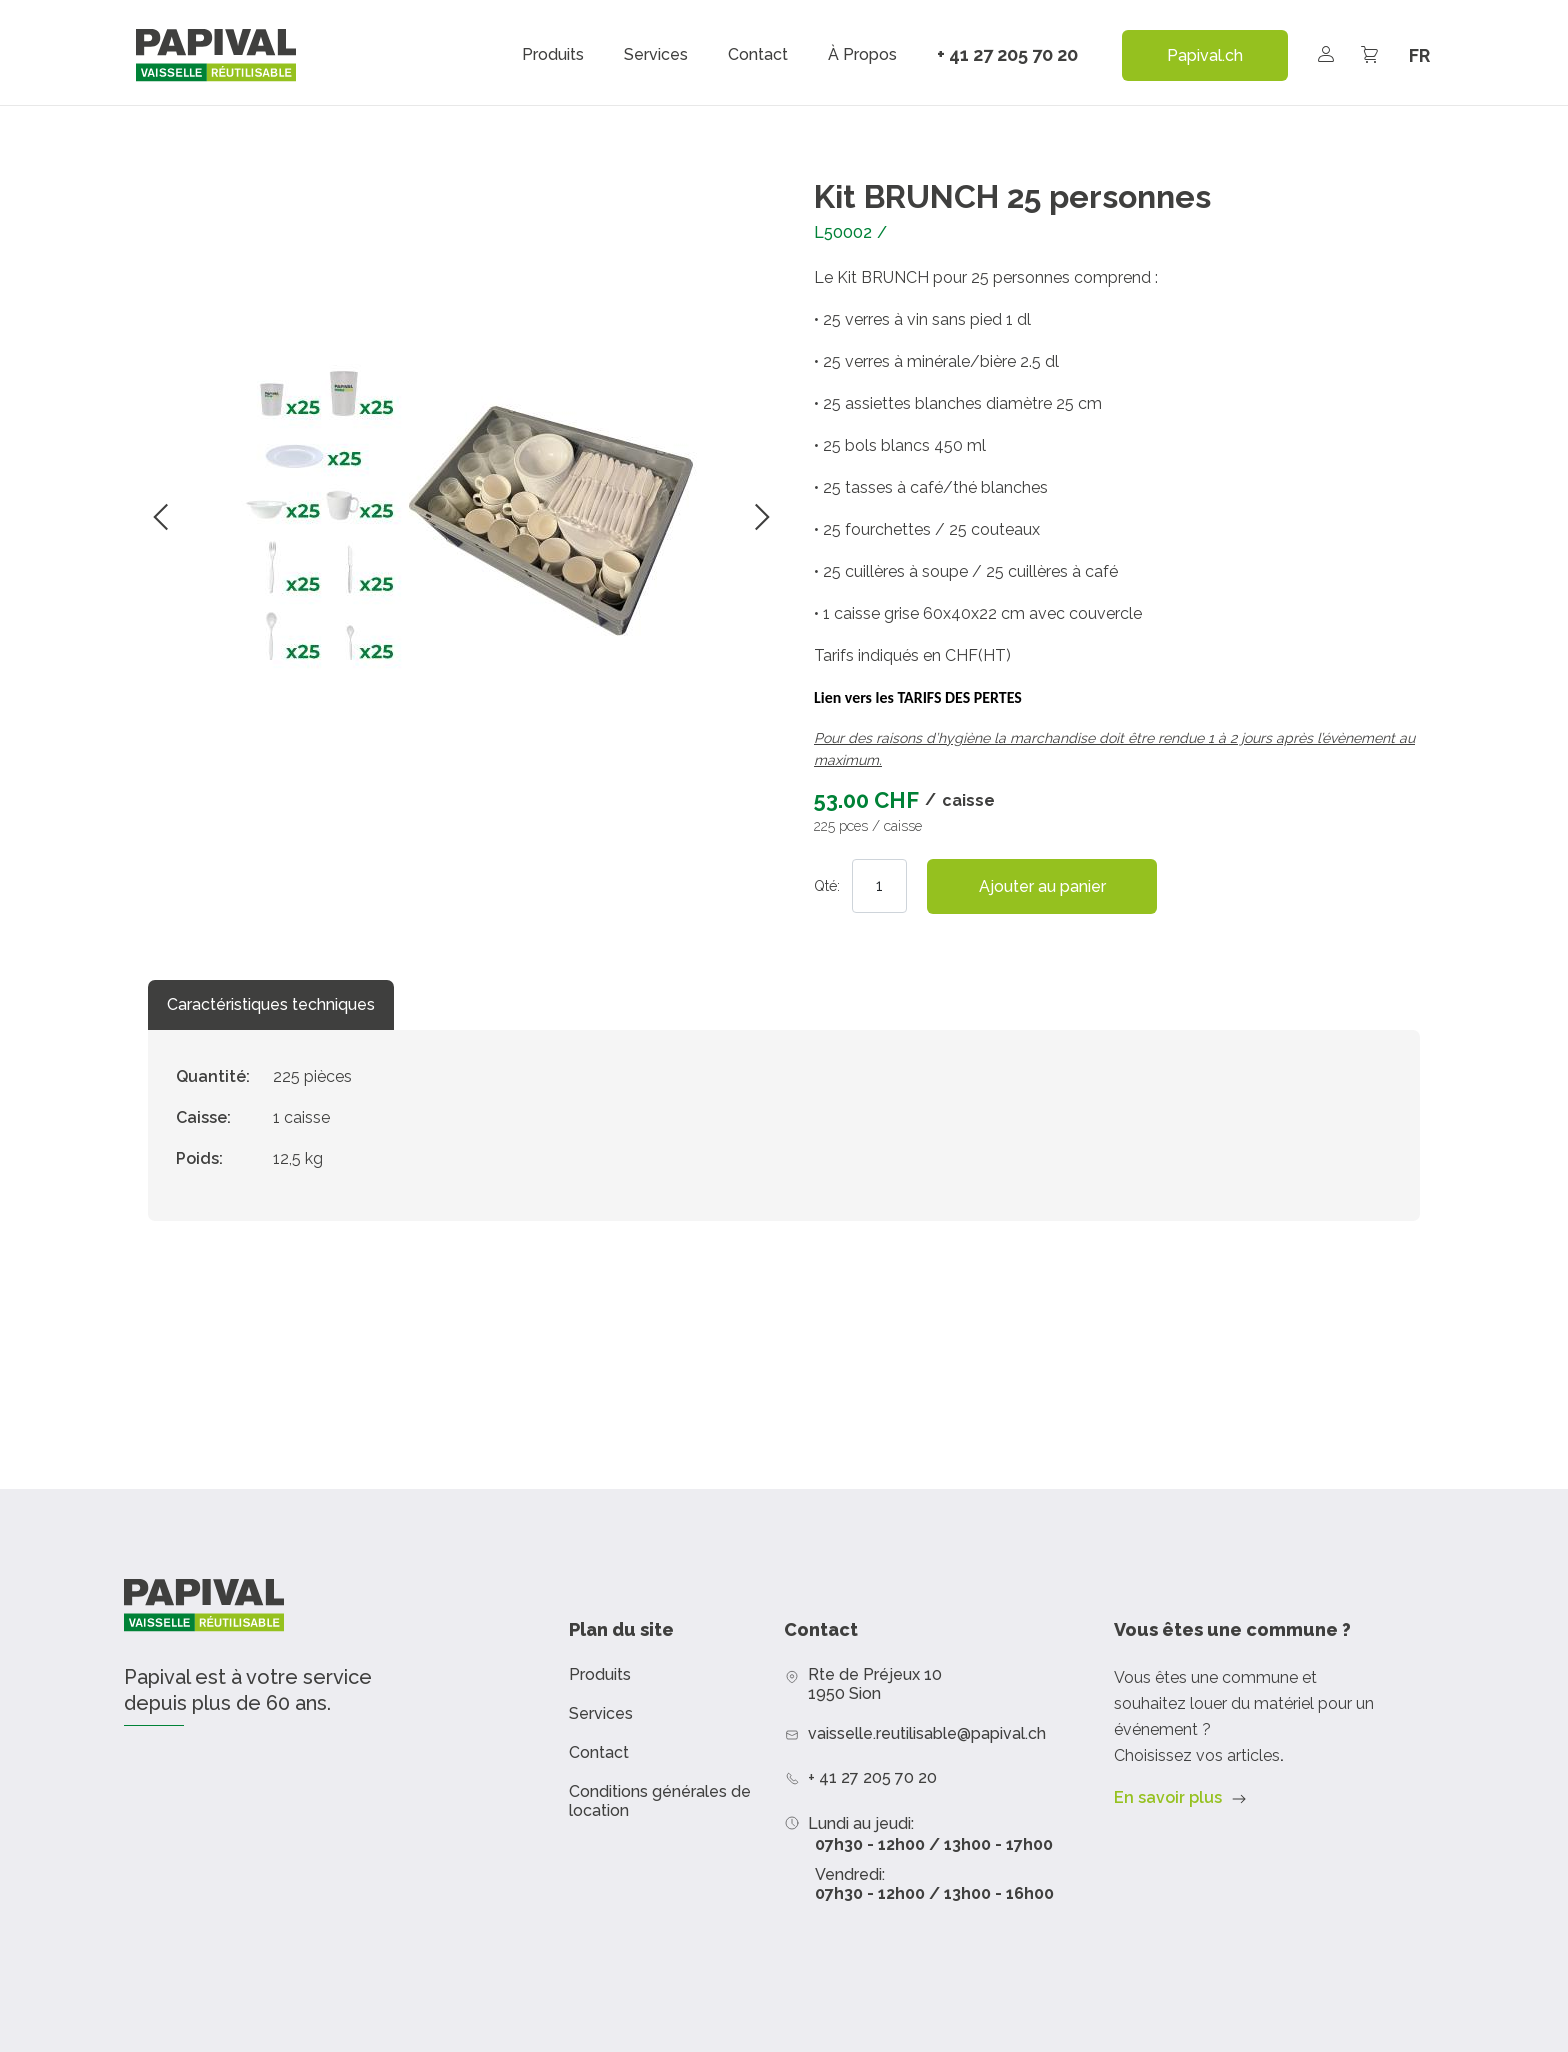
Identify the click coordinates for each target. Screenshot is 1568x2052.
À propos (862, 55)
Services (656, 55)
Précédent (161, 517)
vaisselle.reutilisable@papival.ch (927, 1733)
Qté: (827, 886)
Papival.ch (1205, 55)
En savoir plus (1168, 1797)
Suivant (762, 517)
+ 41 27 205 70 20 (1007, 54)
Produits (553, 55)
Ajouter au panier (1042, 886)
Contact (758, 55)
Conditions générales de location (660, 1801)
